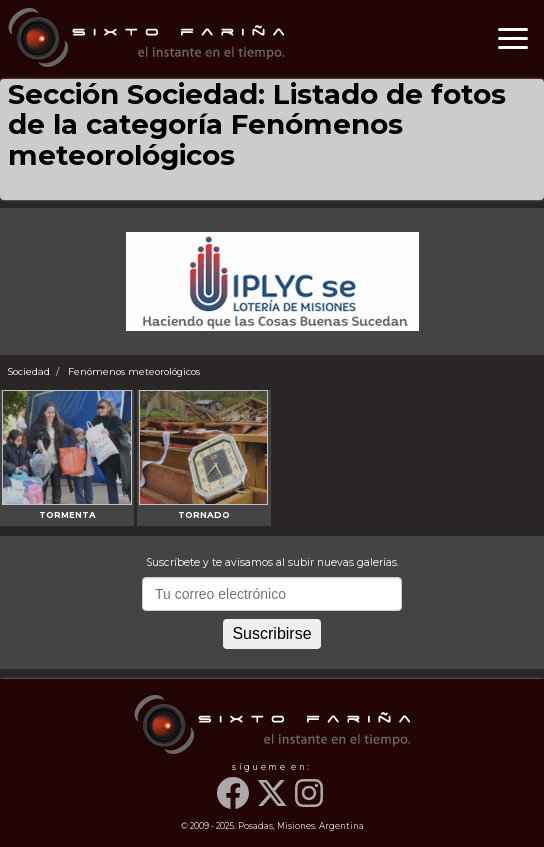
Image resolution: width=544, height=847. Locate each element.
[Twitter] (274, 803)
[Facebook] (235, 803)
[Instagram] (311, 803)
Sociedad (29, 371)
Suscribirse (271, 633)
